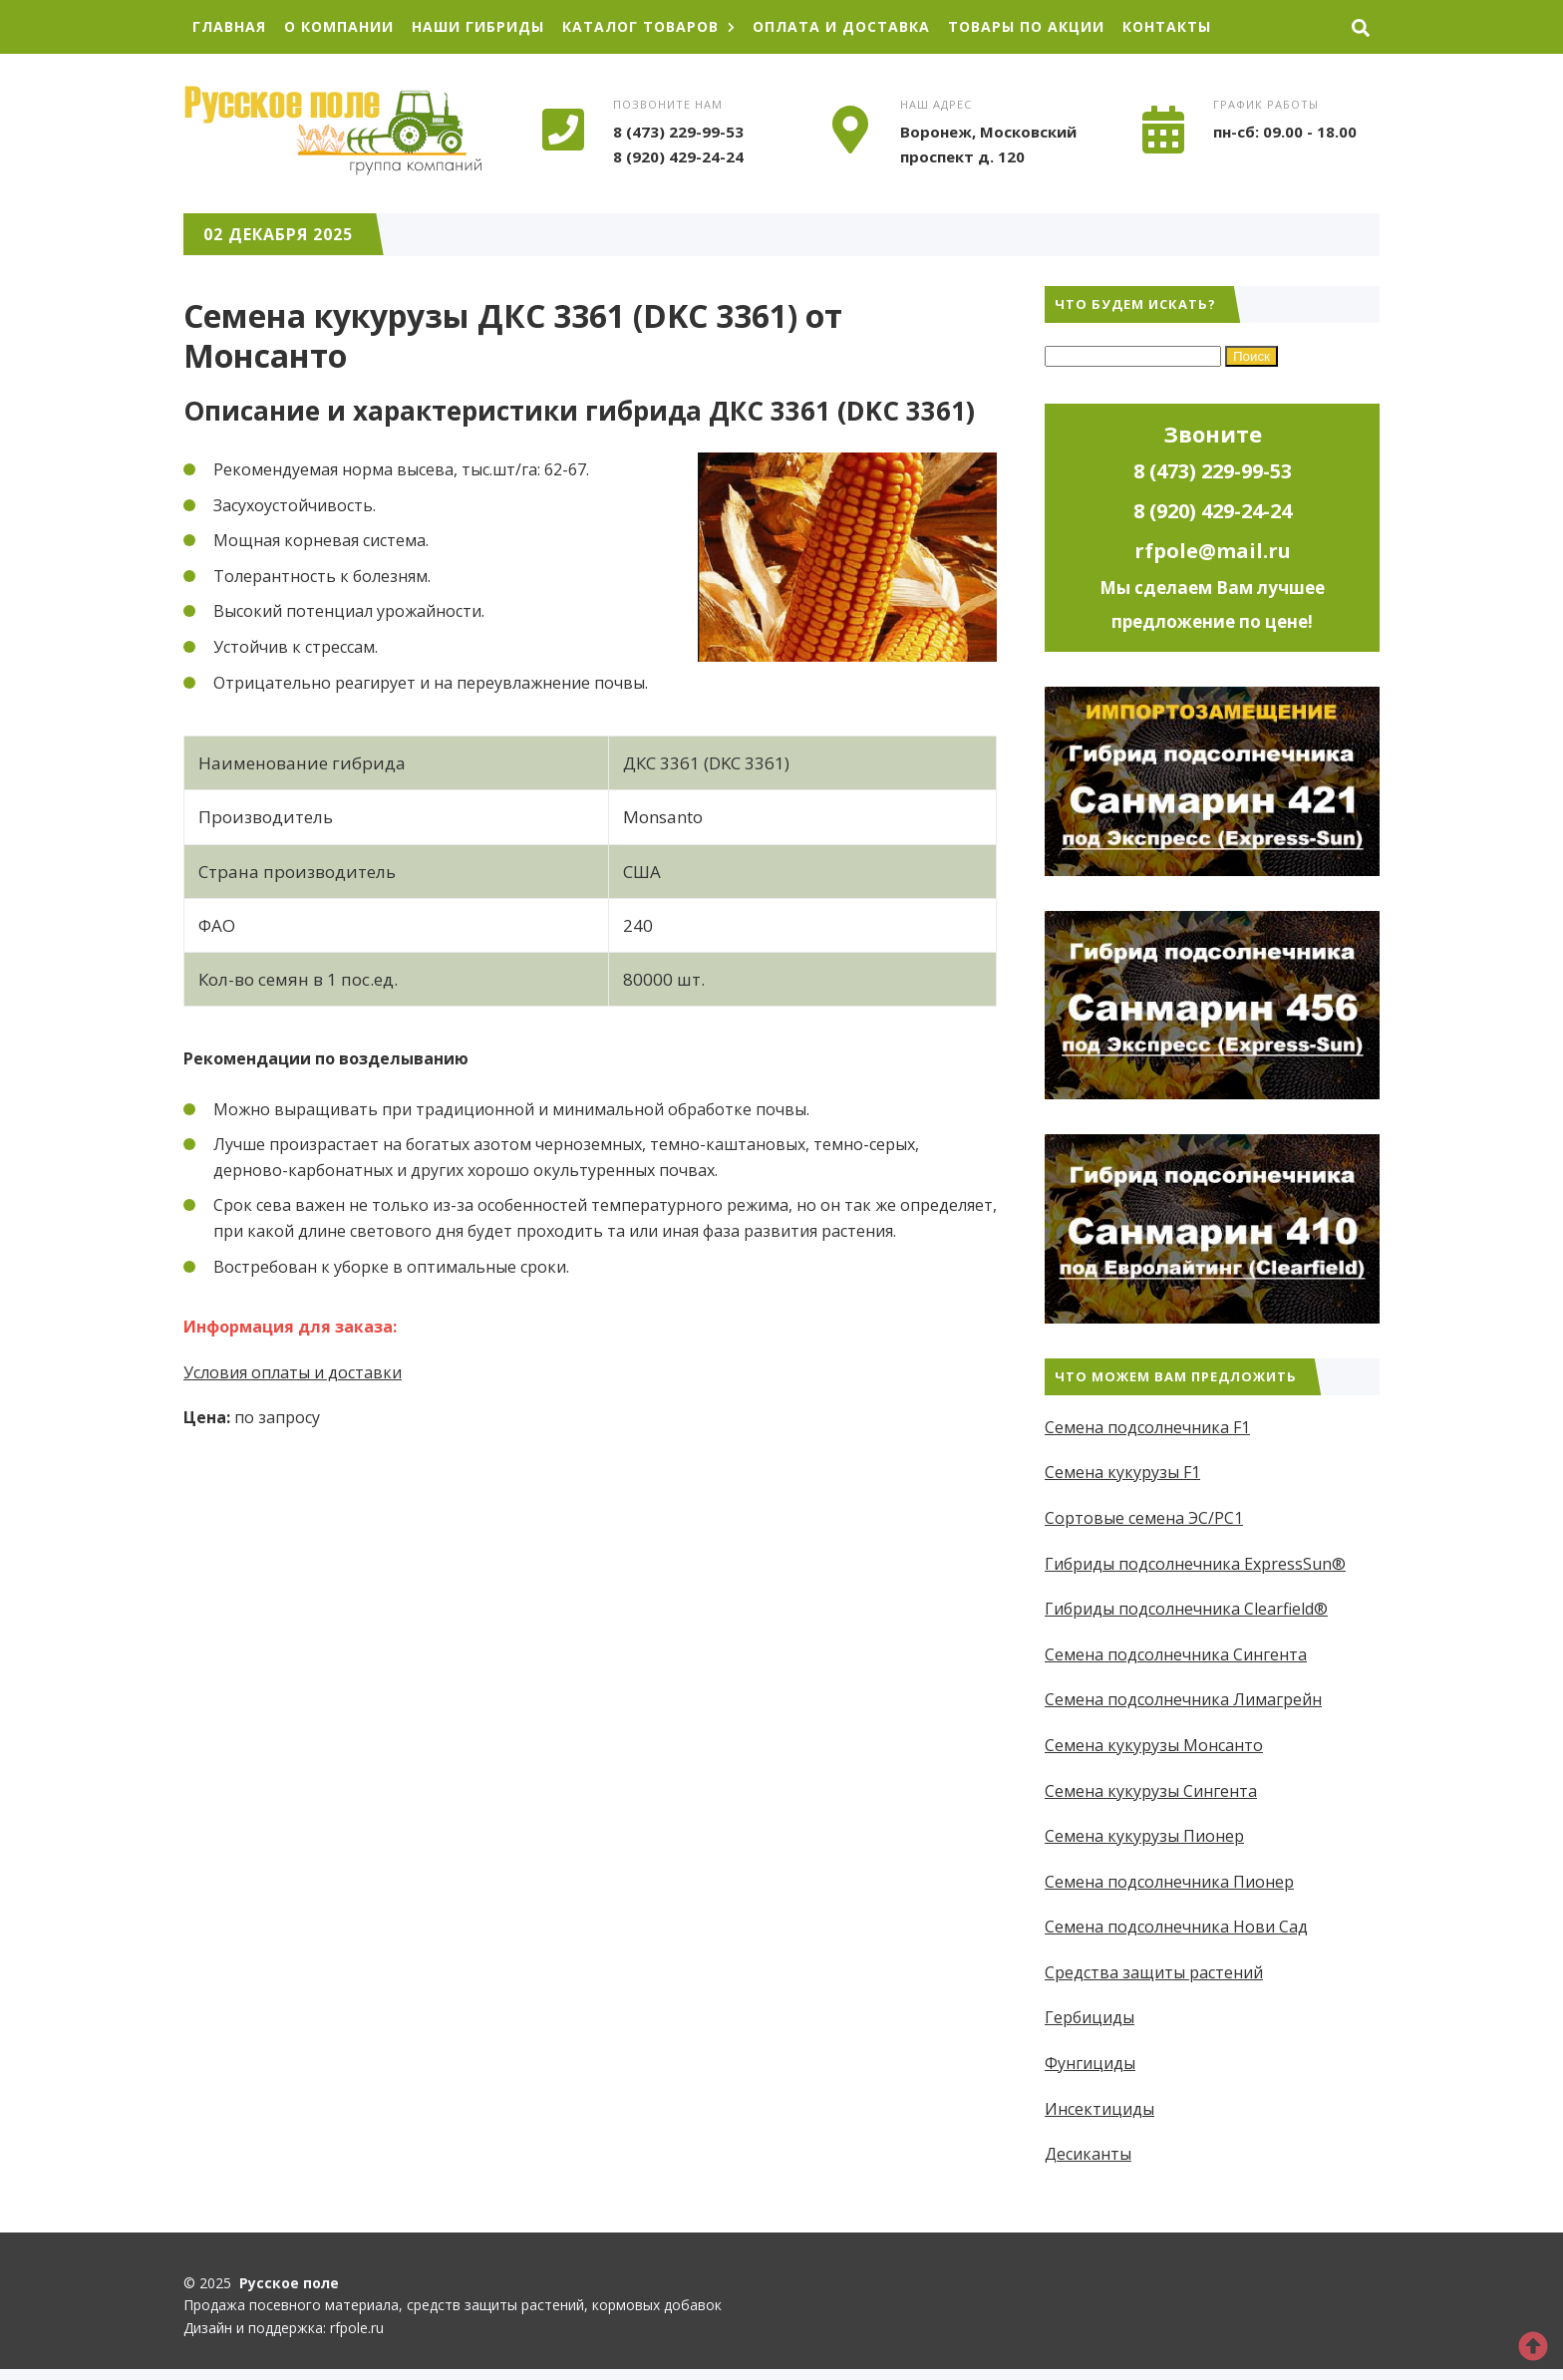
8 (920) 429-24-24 (678, 156)
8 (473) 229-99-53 (678, 132)
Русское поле (332, 130)
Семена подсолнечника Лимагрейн (1183, 1699)
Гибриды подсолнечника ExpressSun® (1195, 1564)
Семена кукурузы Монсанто (1154, 1745)
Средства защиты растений (1154, 1972)
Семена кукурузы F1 (1122, 1472)
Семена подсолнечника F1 (1147, 1427)
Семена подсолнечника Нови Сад (1176, 1926)
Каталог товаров (648, 26)
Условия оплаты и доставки (292, 1372)
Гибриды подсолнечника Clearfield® (1186, 1609)
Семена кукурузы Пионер (1144, 1836)
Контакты (1166, 26)
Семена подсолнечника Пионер (1169, 1882)
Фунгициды (1090, 2063)
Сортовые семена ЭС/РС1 (1144, 1518)
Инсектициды (1099, 2109)
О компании (339, 26)
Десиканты (1088, 2154)
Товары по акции (1026, 26)
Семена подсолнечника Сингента (1176, 1654)
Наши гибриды (478, 26)
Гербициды (1089, 2017)
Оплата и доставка (841, 26)
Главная (229, 26)
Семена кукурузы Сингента (1151, 1791)
